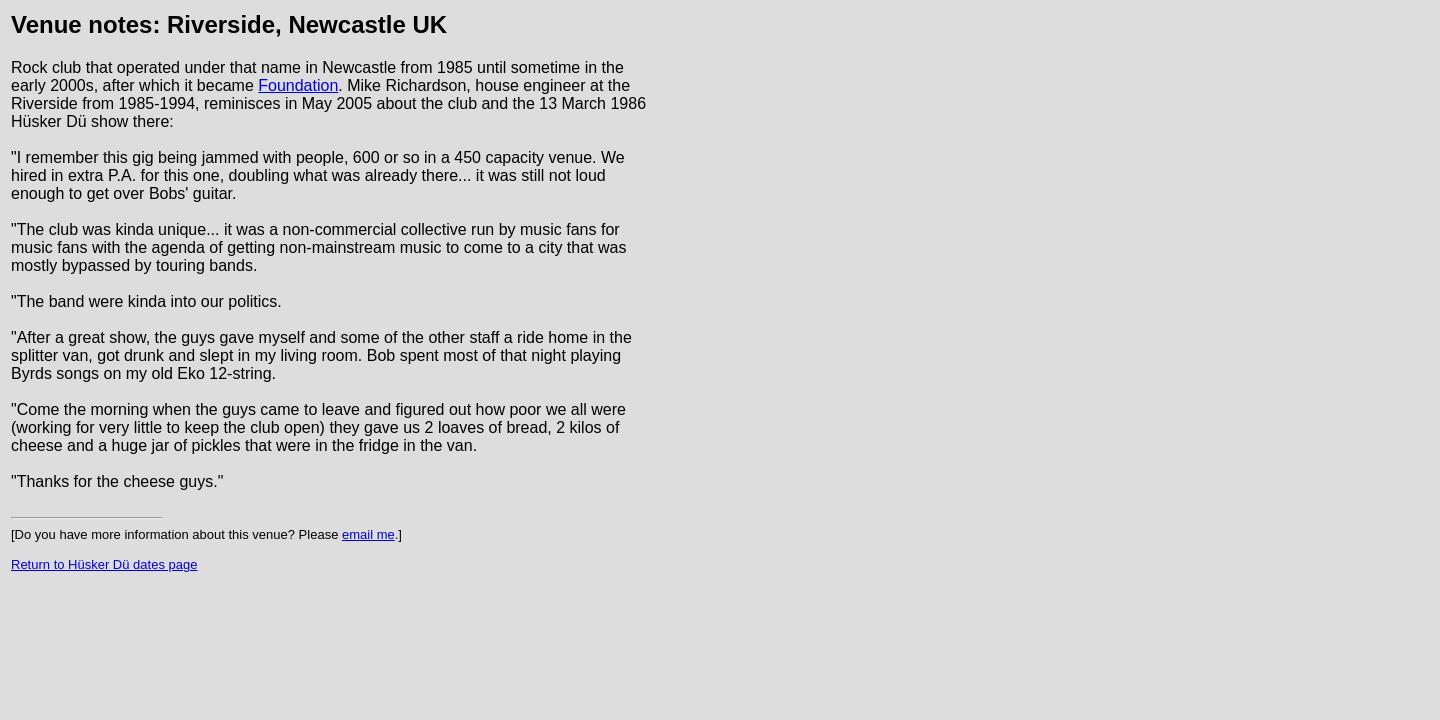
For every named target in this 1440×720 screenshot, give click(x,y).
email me (368, 534)
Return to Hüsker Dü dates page (104, 564)
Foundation (298, 85)
